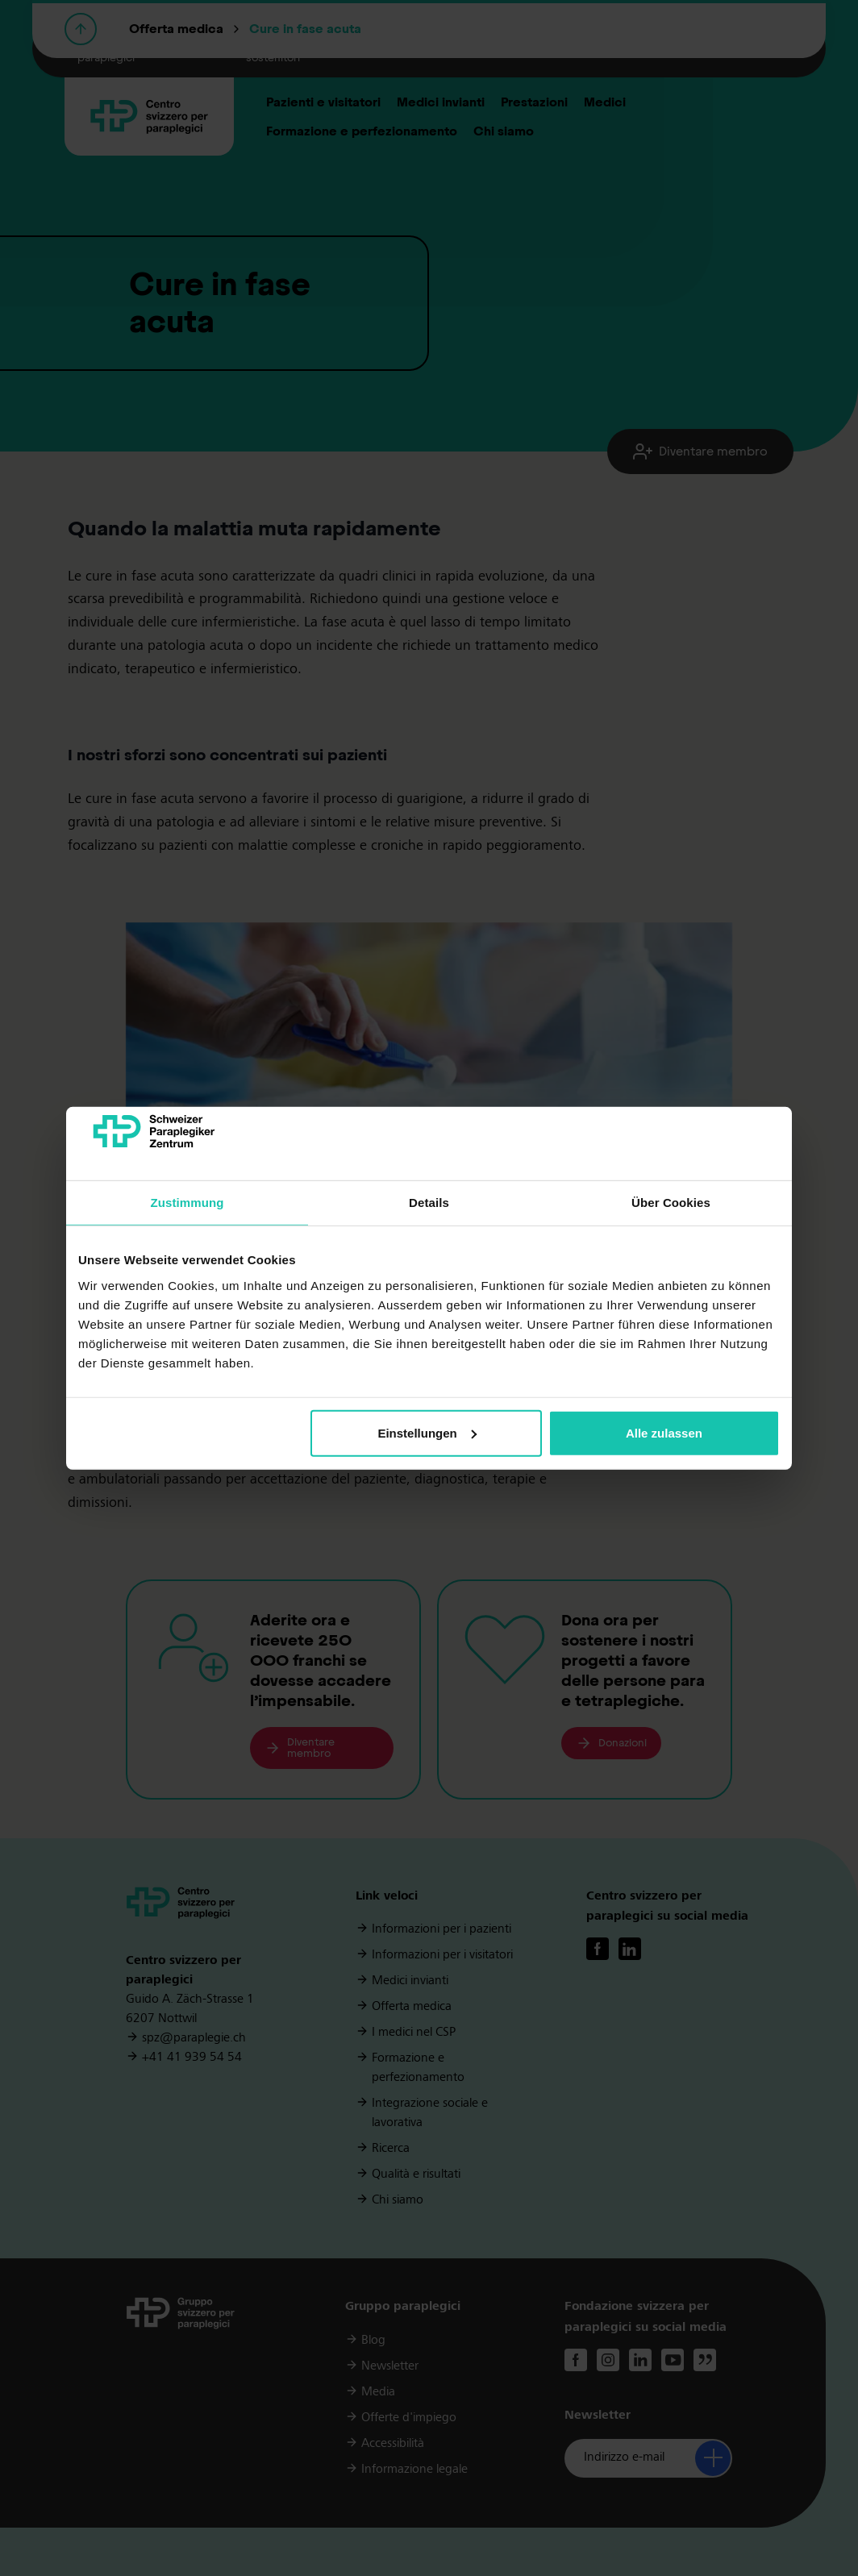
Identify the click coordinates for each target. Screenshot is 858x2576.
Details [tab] (429, 1202)
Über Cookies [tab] (670, 1202)
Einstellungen (426, 1433)
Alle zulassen (664, 1433)
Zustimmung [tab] (187, 1202)
